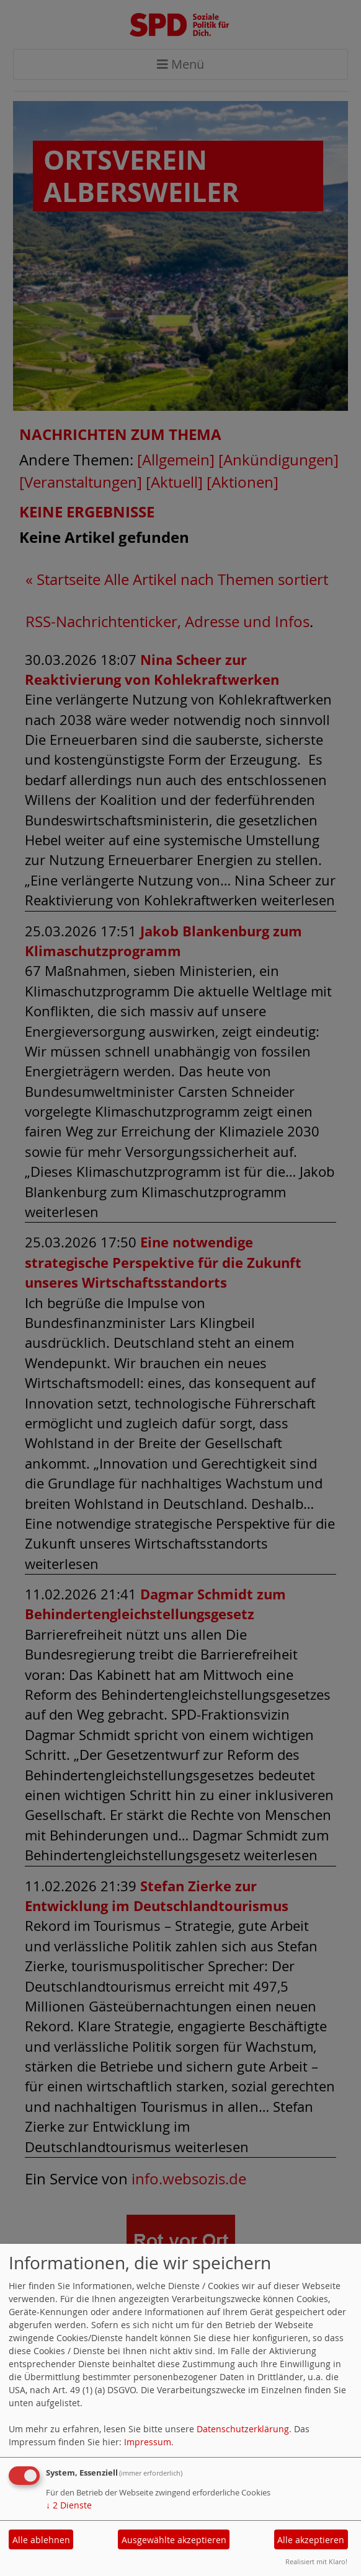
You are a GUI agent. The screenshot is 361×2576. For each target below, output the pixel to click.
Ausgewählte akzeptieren (174, 2540)
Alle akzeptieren (310, 2540)
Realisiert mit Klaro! (316, 2561)
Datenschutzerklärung (243, 2429)
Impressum (147, 2442)
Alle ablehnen (41, 2540)
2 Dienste (69, 2505)
